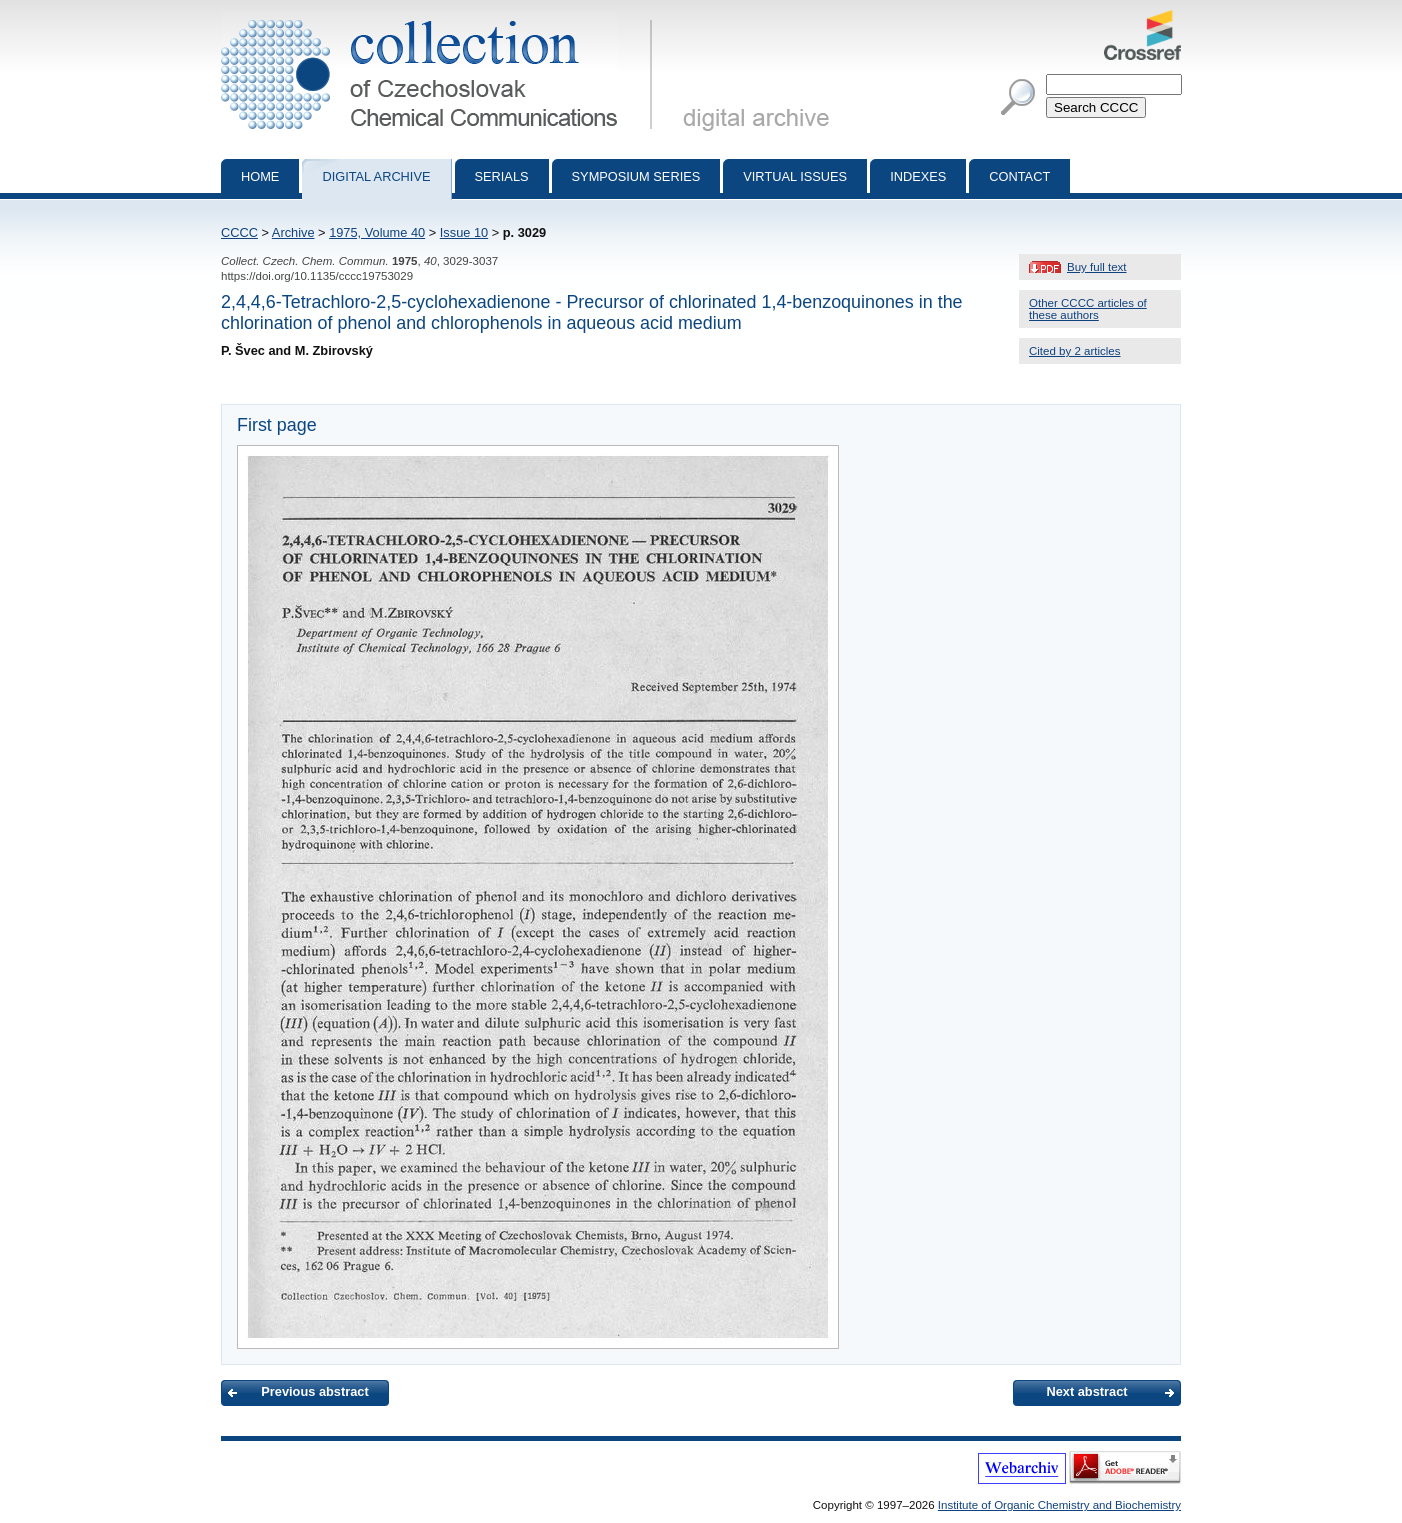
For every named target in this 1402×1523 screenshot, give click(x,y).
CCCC (239, 232)
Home (260, 176)
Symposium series (636, 176)
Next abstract (1086, 1391)
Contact (1019, 176)
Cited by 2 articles (1075, 351)
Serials (502, 176)
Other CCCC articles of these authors (1088, 309)
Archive (293, 232)
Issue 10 (464, 232)
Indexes (918, 176)
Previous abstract (314, 1391)
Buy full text (1097, 267)
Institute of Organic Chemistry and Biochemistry (1059, 1505)
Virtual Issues (795, 176)
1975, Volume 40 (377, 232)
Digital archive (376, 176)
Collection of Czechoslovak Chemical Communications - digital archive (440, 18)
